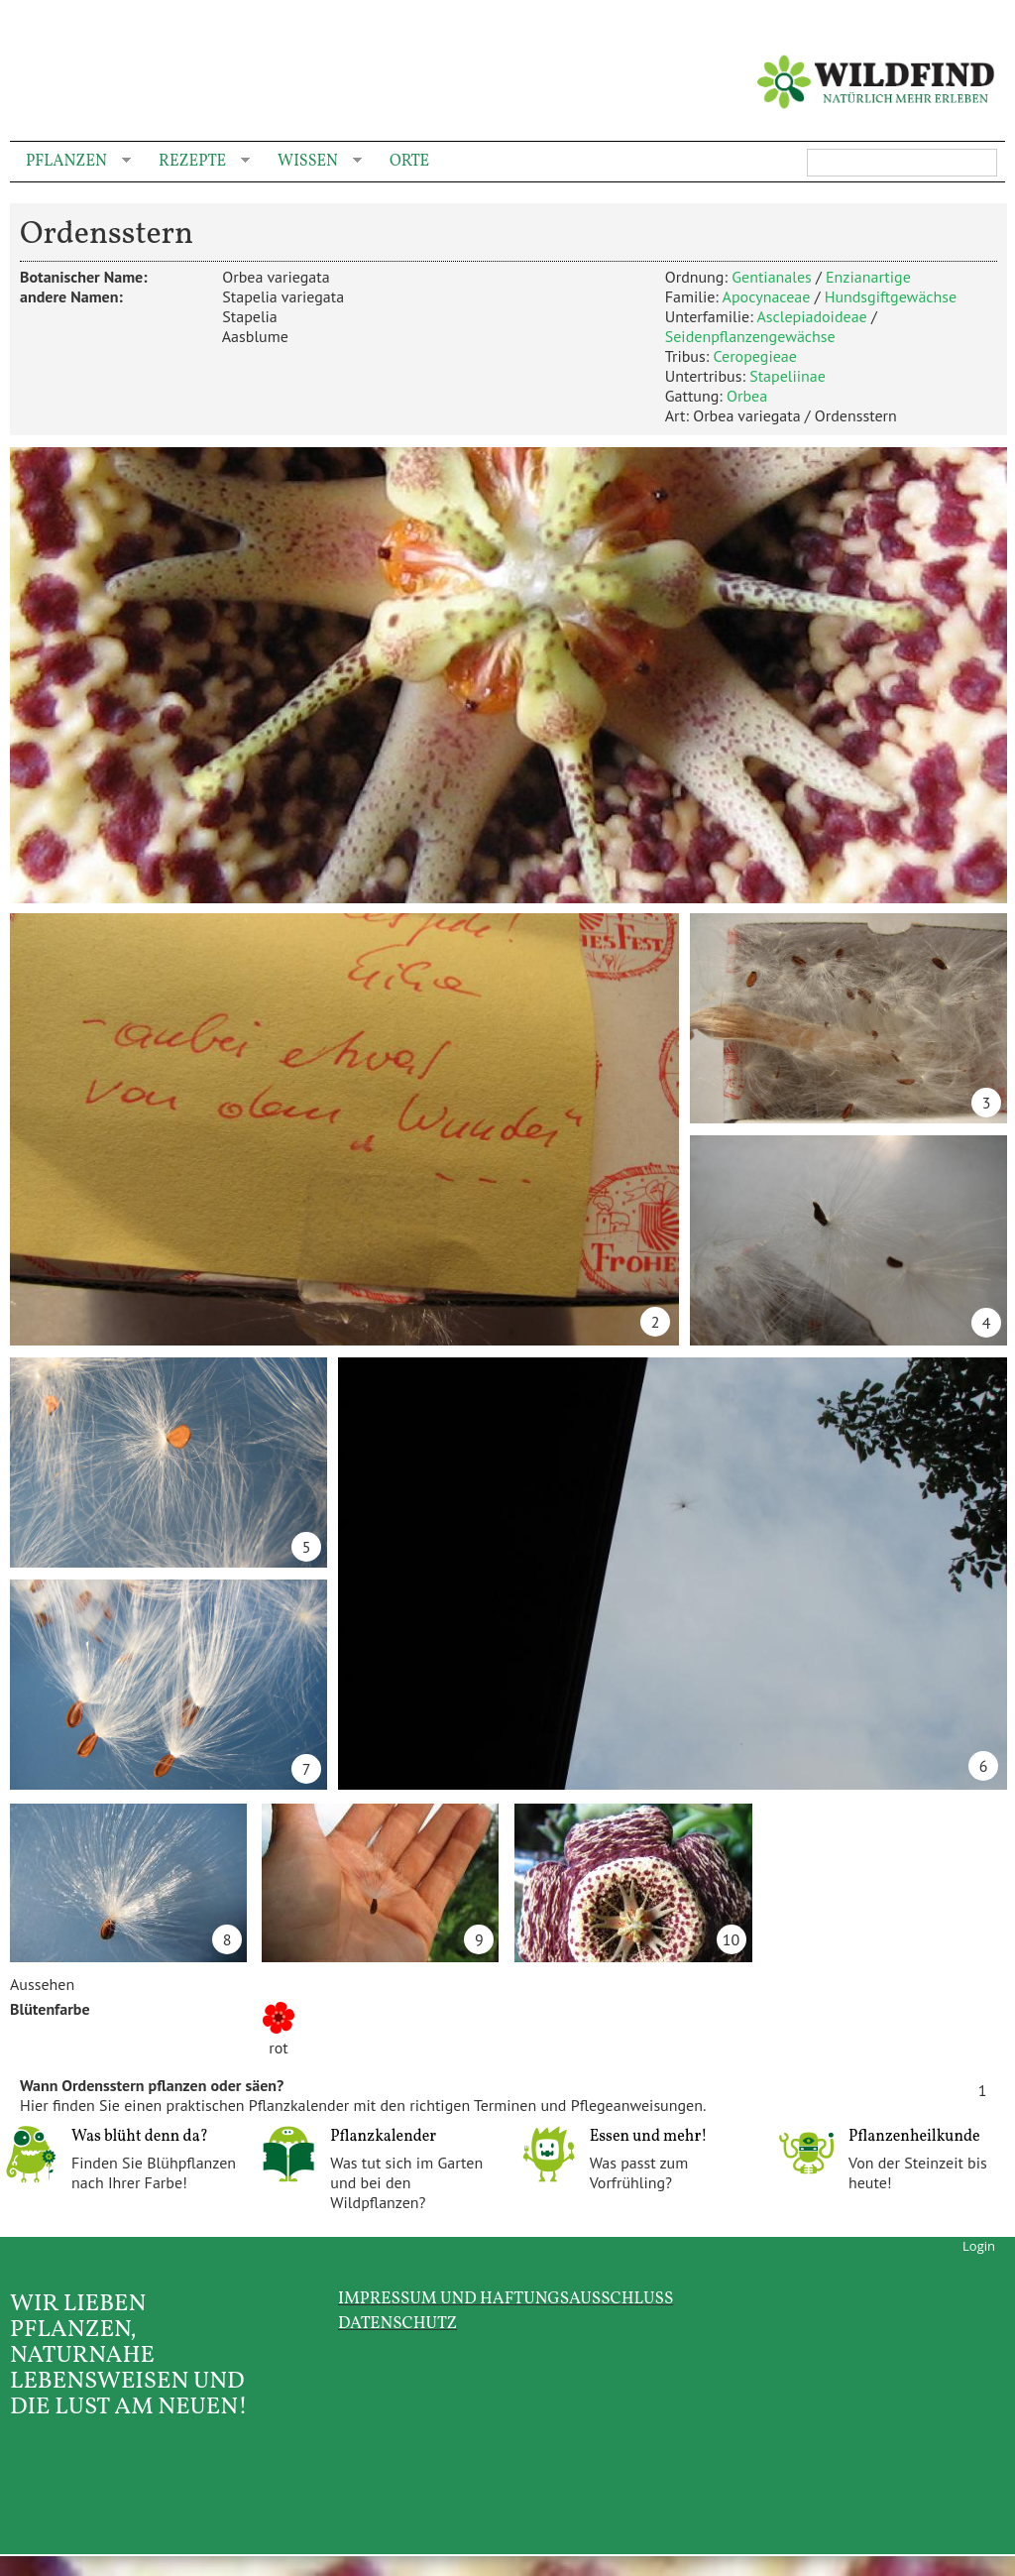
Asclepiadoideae (811, 316)
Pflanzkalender (383, 2137)
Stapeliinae (787, 376)
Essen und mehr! (649, 2137)
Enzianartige (868, 277)
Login (978, 2246)
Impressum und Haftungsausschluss (505, 2298)
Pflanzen (70, 162)
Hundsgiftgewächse (891, 296)
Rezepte (196, 162)
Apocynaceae (767, 296)
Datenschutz (397, 2323)
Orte (409, 162)
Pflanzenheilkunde (914, 2137)
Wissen (312, 162)
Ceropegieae (754, 356)
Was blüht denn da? (139, 2137)
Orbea (747, 396)
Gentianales (772, 277)
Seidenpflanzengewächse (750, 336)
